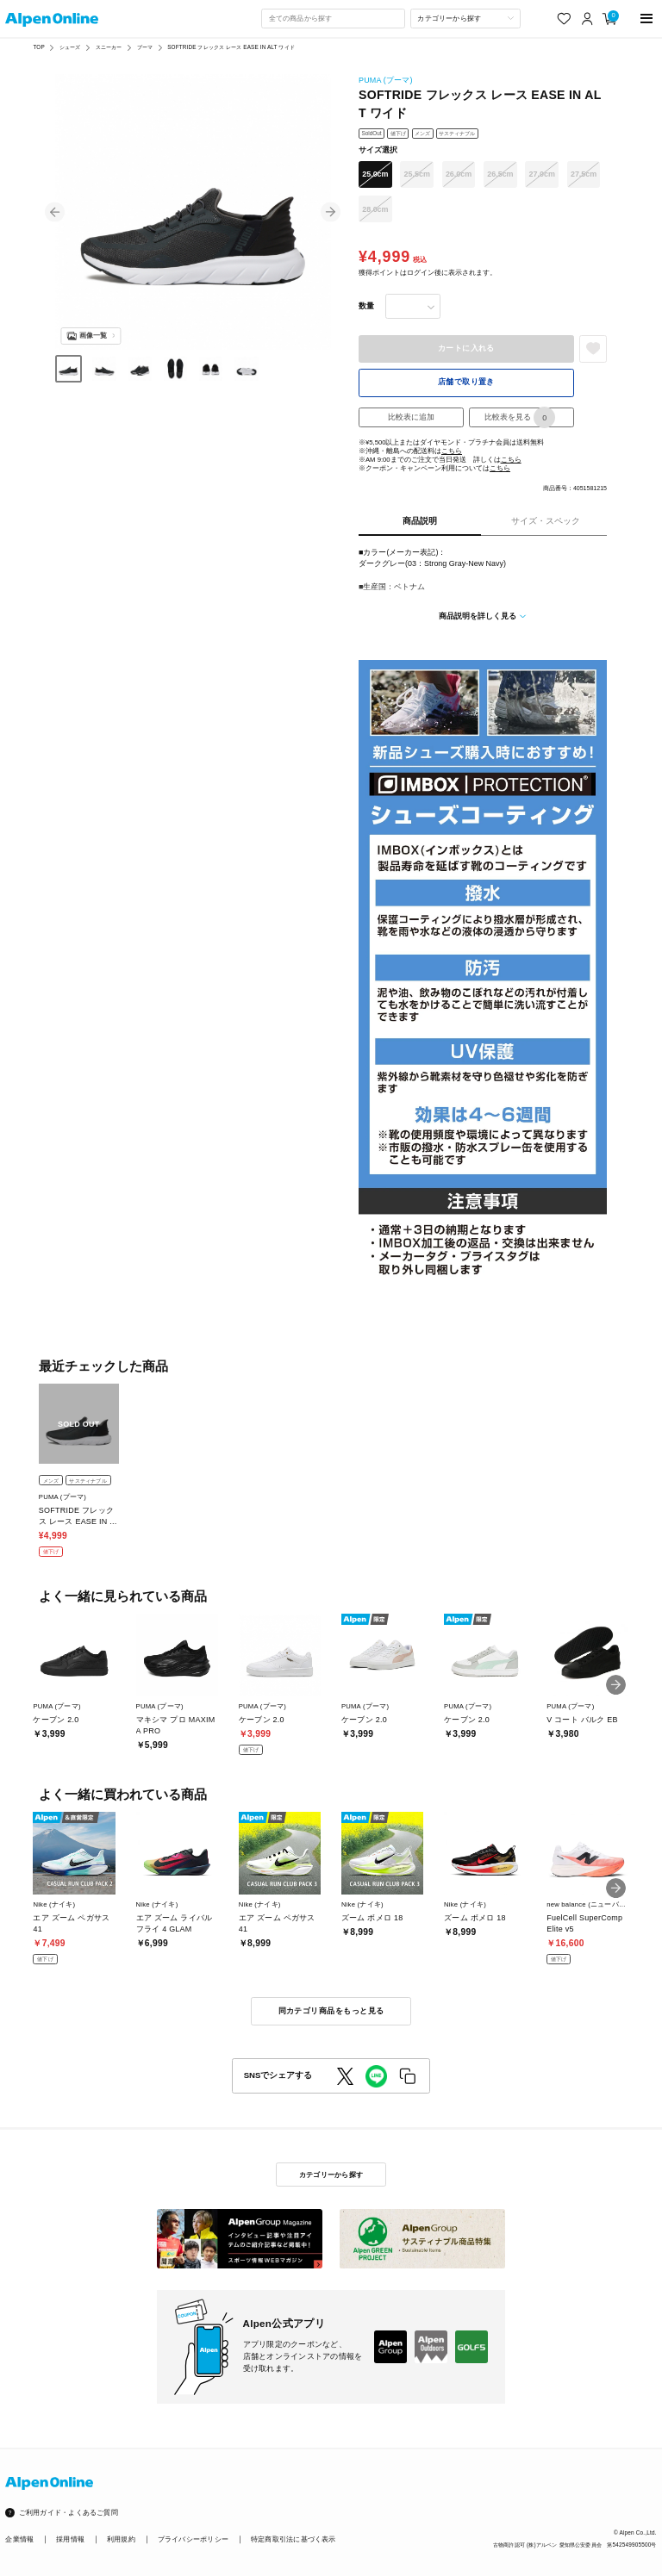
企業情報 (19, 2539)
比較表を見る (519, 417)
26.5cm (500, 174)
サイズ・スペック (545, 521)
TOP (38, 47)
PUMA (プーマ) (386, 80)
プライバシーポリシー (193, 2539)
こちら (451, 451)
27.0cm (542, 174)
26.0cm (459, 174)
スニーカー (109, 47)
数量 (366, 306)
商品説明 (420, 521)
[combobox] (332, 18)
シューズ (70, 47)
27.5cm (583, 174)
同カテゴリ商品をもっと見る (331, 2011)
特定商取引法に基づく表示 (293, 2539)
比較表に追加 (411, 417)
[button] (55, 212)
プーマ (145, 47)
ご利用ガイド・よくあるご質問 (68, 2513)
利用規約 (121, 2539)
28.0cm (375, 209)
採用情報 (70, 2539)
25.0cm (375, 174)
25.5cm (417, 174)
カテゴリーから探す (331, 2174)
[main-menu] (647, 18)
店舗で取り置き (466, 381)
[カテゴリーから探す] (465, 18)
